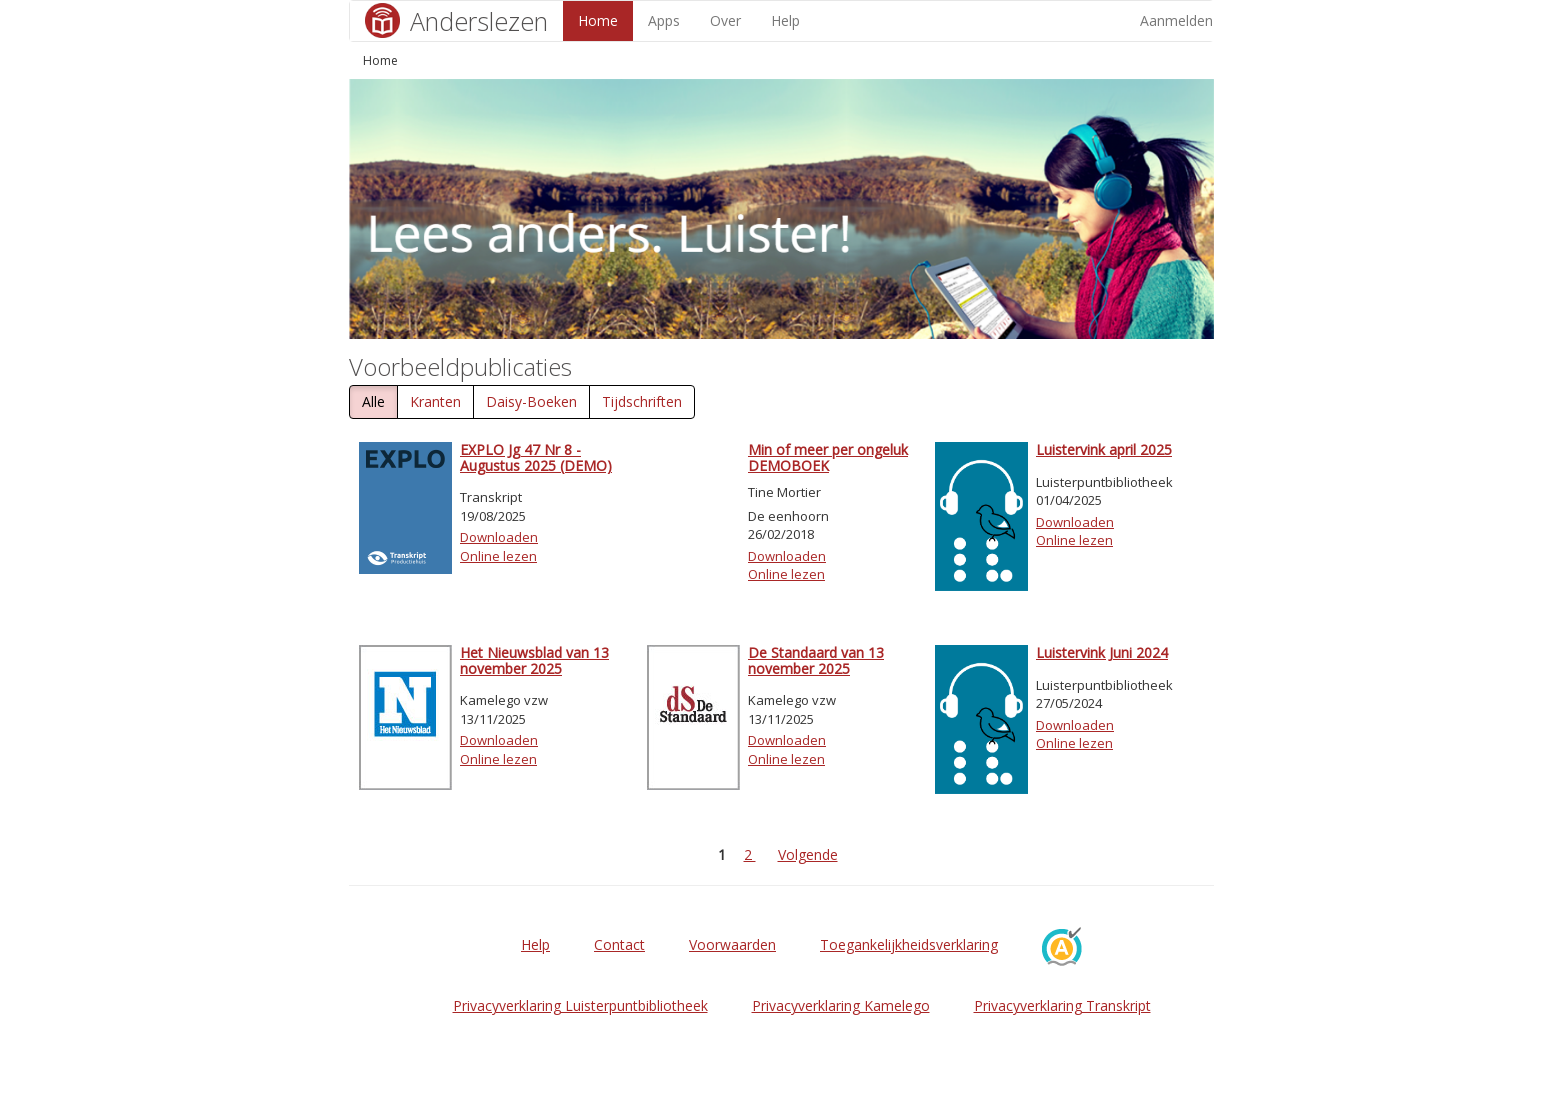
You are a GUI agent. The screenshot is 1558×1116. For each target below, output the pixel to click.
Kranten (435, 401)
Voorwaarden (732, 944)
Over (725, 20)
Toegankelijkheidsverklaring (909, 944)
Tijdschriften (642, 401)
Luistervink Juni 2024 (1102, 652)
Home (598, 20)
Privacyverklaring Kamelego (841, 1005)
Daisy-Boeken (531, 401)
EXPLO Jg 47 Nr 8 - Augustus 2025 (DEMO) (536, 457)
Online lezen (498, 556)
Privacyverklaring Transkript (1062, 1005)
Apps (664, 20)
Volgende (808, 854)
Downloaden (499, 537)
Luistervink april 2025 (1104, 449)
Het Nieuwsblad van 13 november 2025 (534, 660)
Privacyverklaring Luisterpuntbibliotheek (580, 1005)
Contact (619, 944)
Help (785, 20)
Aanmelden (1176, 20)
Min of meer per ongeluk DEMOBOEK (828, 457)
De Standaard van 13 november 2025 (816, 660)
